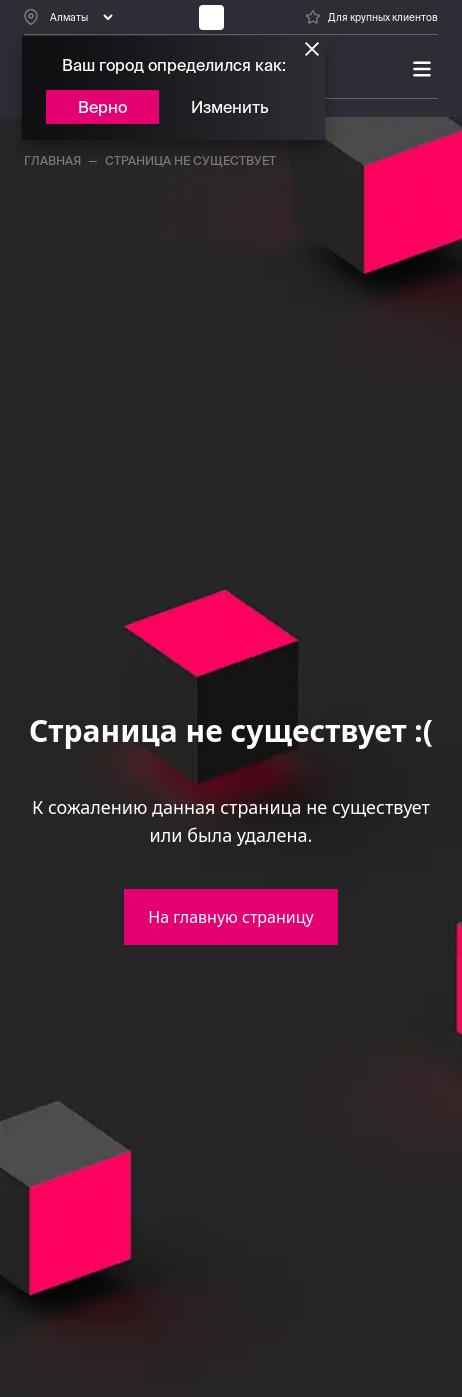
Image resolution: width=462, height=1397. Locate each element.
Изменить (230, 107)
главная (52, 160)
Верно (102, 107)
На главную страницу (230, 917)
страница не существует (190, 160)
